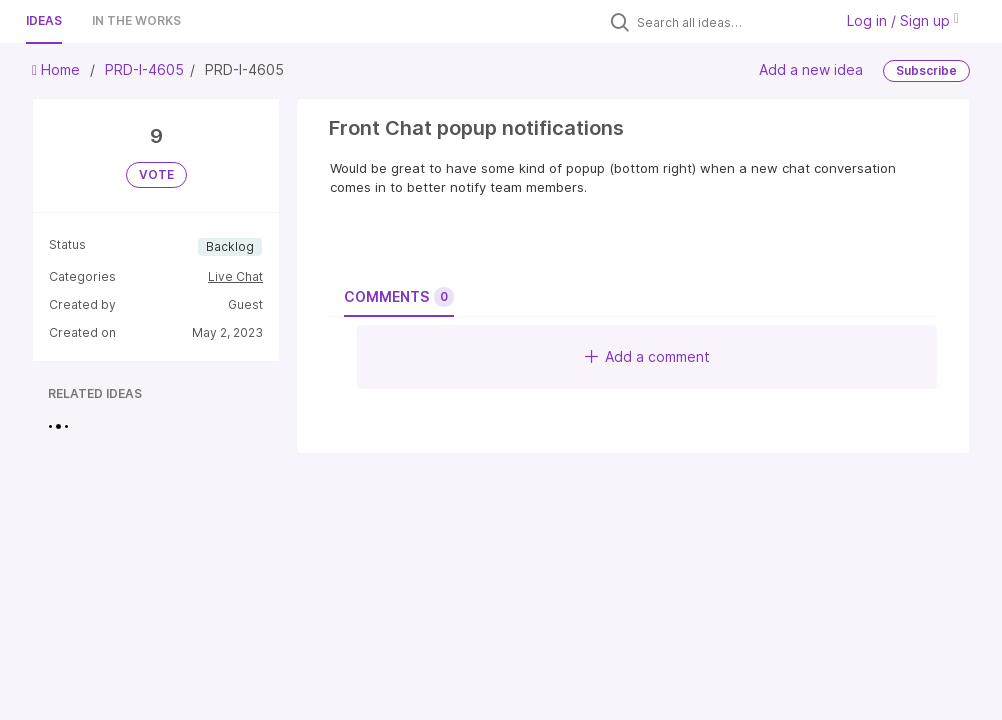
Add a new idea (811, 69)
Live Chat (235, 276)
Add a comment (647, 356)
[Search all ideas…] (730, 22)
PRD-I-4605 (144, 69)
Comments (399, 297)
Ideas (44, 20)
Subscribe (926, 70)
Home (58, 69)
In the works (136, 20)
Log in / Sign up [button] (903, 20)
